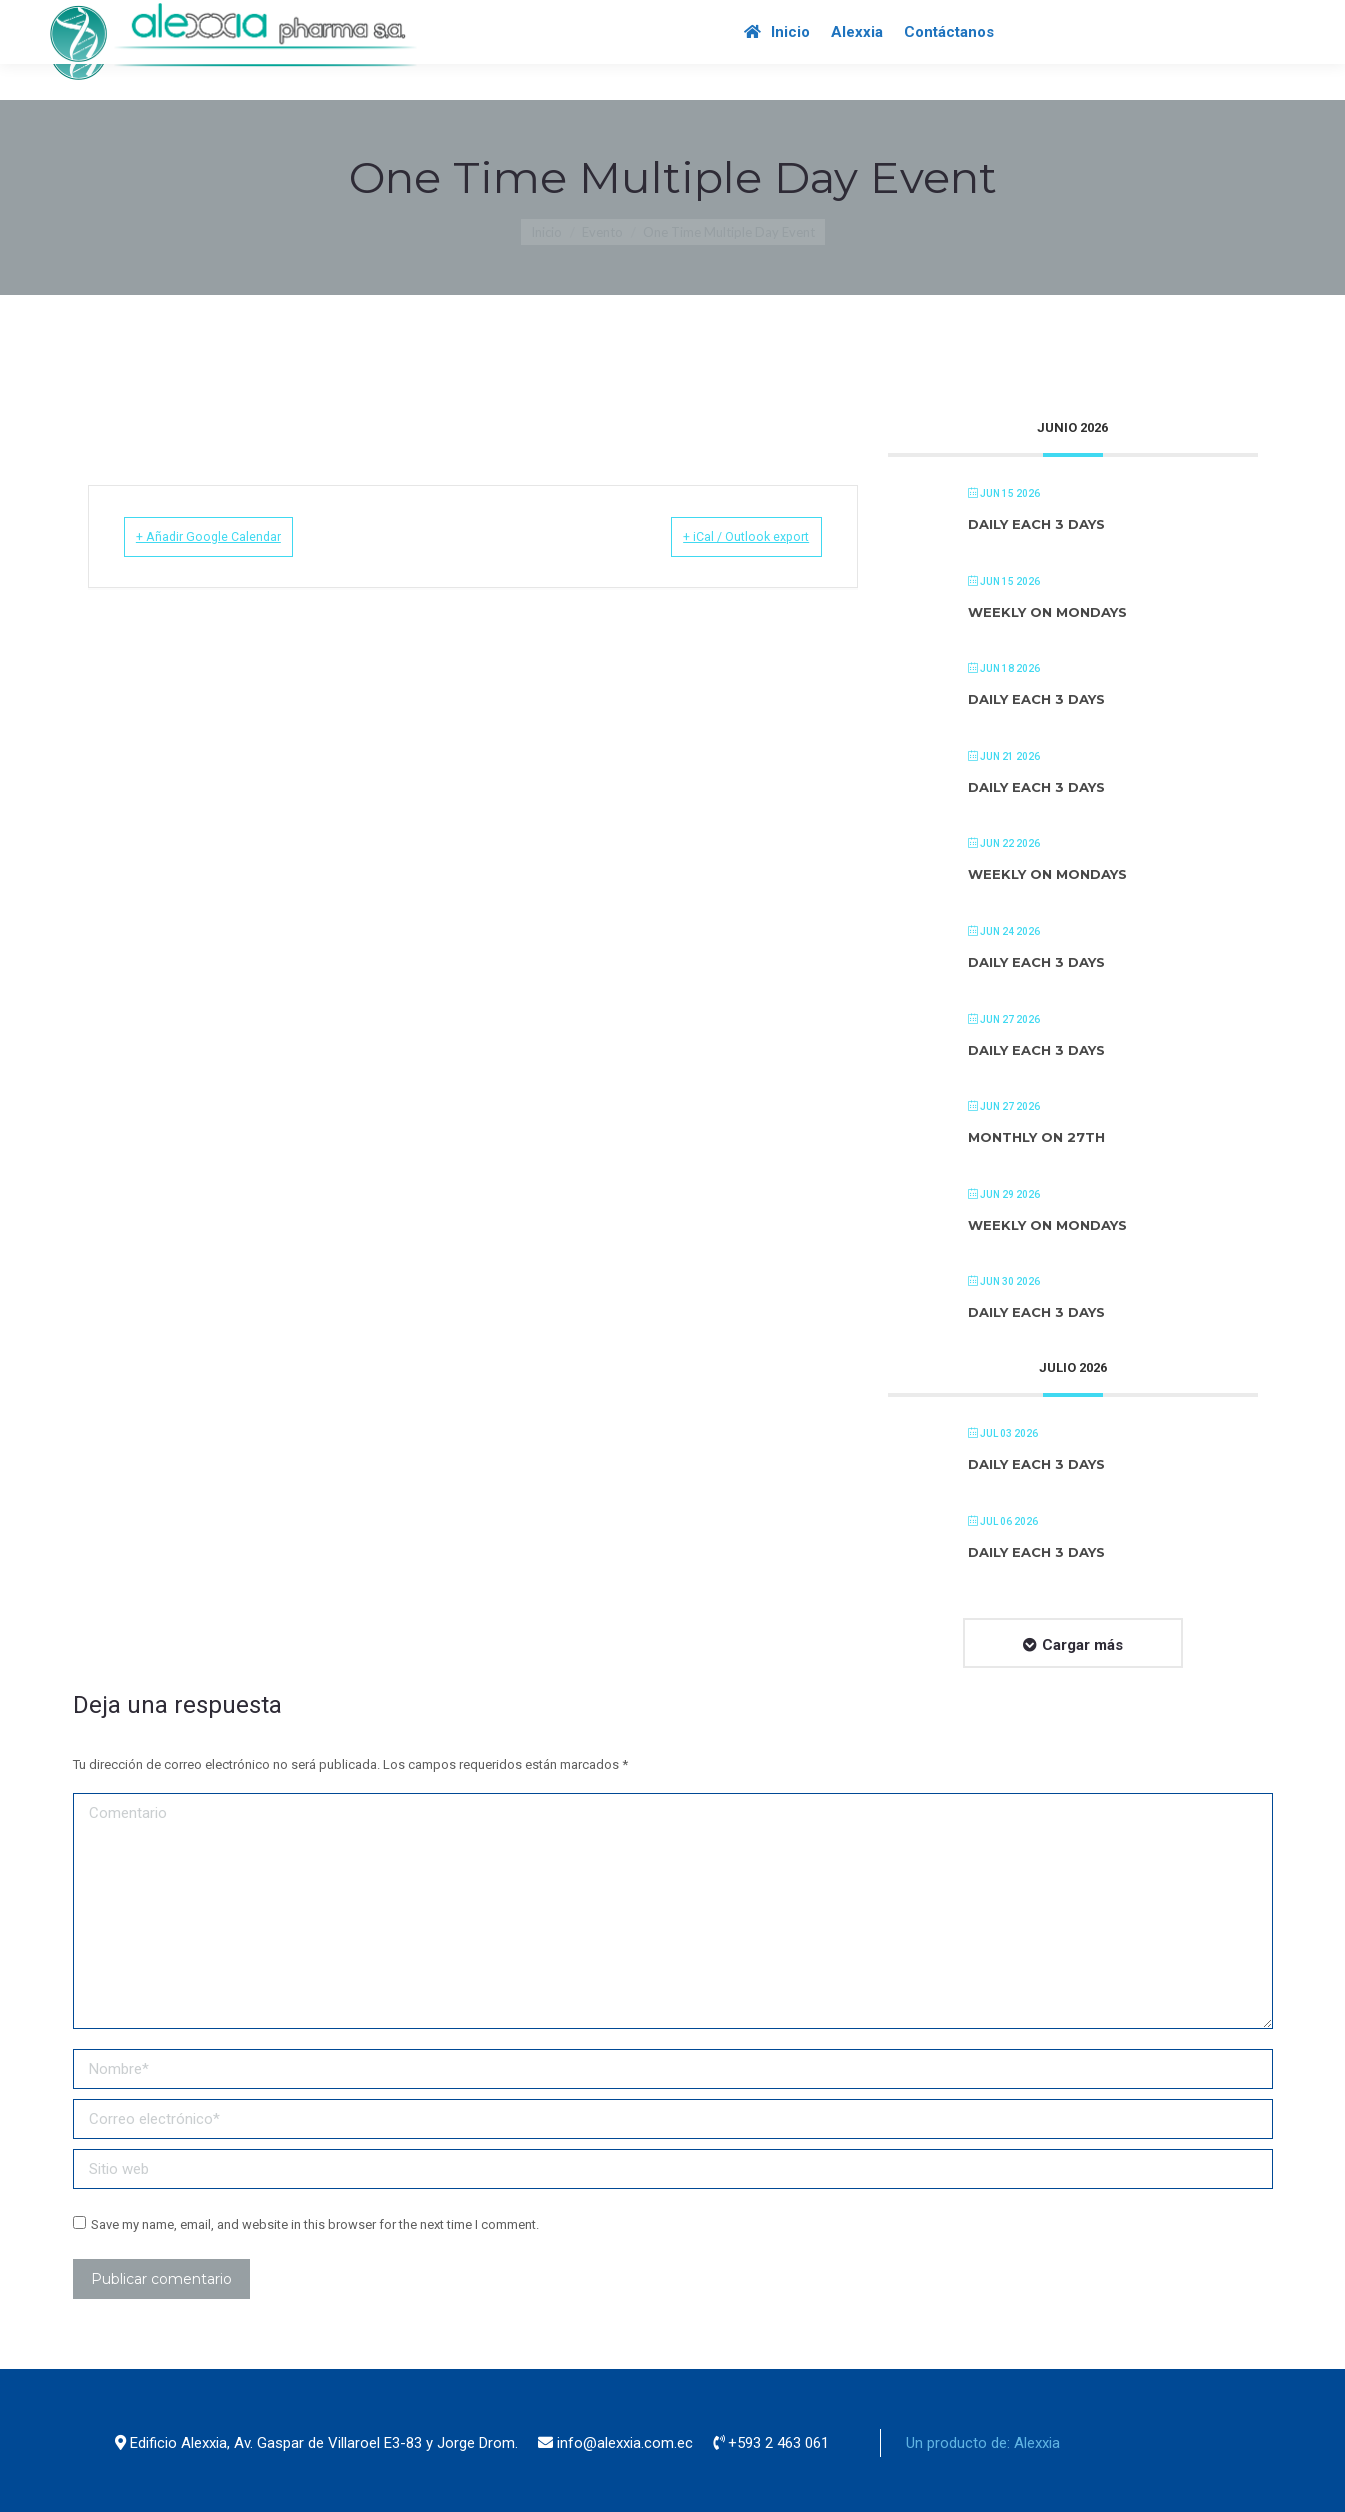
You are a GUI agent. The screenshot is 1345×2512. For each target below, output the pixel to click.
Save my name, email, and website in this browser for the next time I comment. (315, 2224)
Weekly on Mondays (1047, 612)
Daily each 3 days (1036, 524)
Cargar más (1082, 1645)
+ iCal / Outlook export (723, 536)
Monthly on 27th (1036, 1137)
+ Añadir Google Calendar (233, 536)
